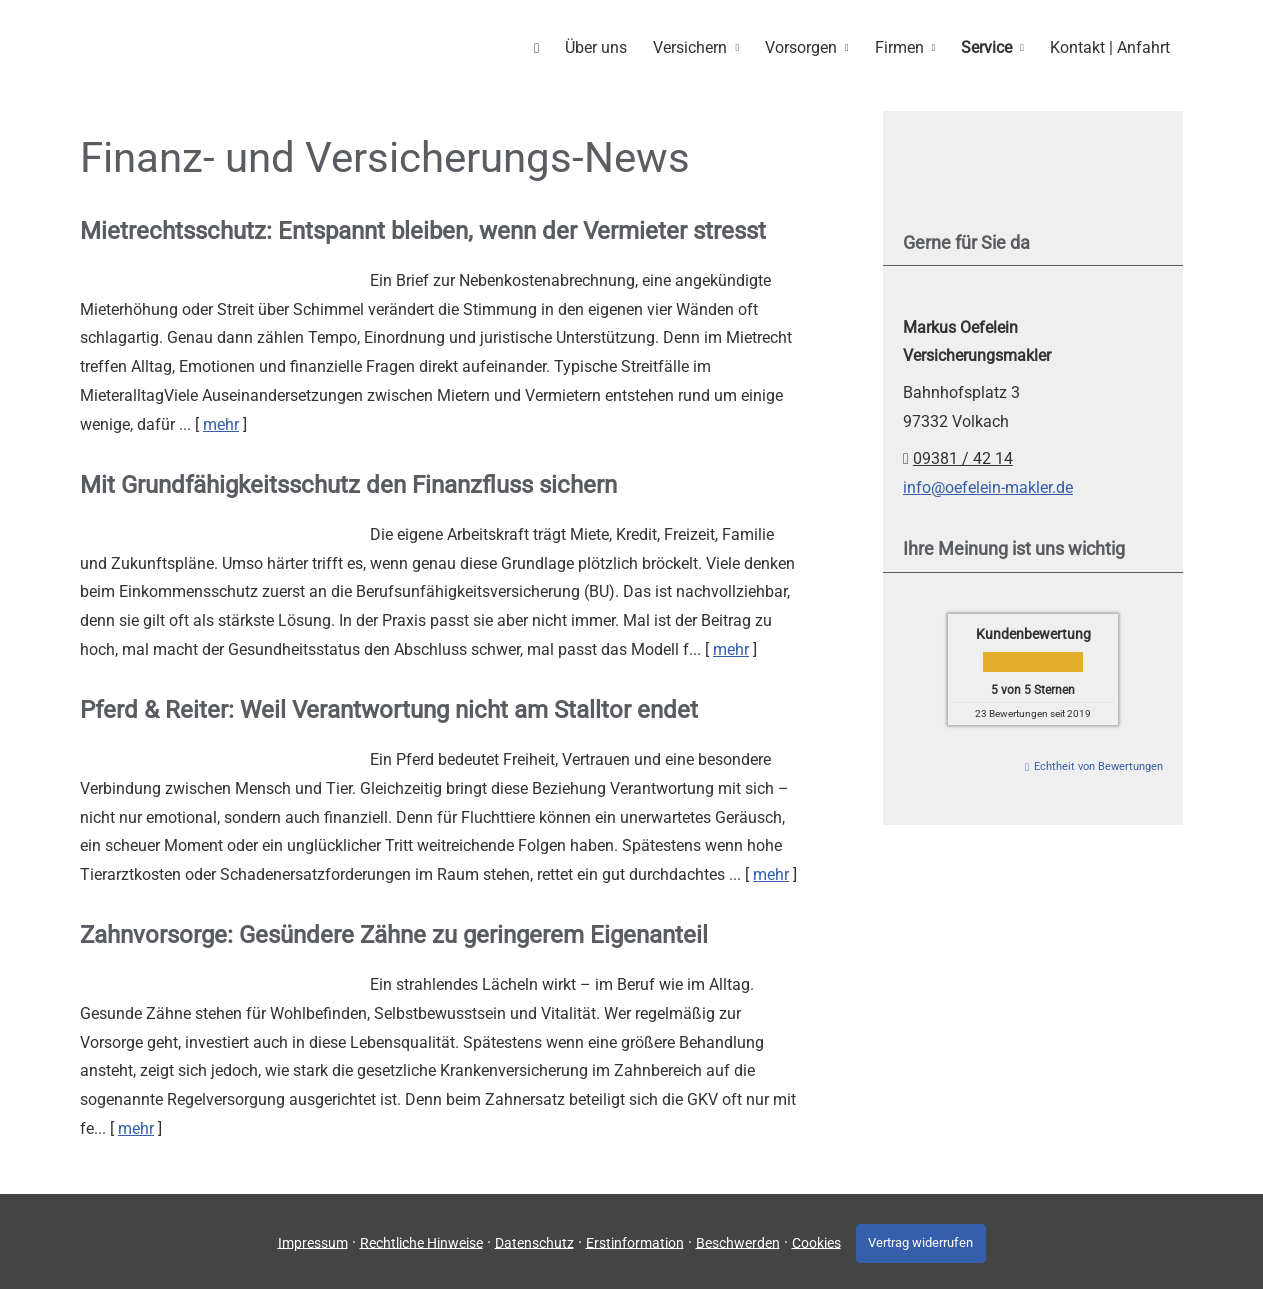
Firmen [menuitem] (904, 46)
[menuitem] (549, 46)
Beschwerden (734, 1240)
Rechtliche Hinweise (417, 1240)
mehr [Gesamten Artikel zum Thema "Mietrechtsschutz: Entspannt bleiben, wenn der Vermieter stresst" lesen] (221, 423)
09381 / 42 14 (963, 457)
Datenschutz (530, 1240)
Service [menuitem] (989, 46)
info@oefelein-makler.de (988, 486)
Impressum (309, 1240)
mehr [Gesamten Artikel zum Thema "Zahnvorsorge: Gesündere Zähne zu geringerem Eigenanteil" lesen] (136, 1127)
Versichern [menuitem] (699, 46)
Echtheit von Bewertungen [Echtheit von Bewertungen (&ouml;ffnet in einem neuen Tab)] (1098, 765)
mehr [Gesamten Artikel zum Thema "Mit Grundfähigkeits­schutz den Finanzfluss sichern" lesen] (731, 648)
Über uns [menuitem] (607, 46)
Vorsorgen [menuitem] (808, 46)
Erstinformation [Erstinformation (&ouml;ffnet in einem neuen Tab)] (631, 1240)
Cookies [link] (812, 1240)
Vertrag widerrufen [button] (920, 1240)
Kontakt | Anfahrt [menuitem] (1111, 46)
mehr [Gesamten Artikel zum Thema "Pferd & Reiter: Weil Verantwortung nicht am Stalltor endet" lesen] (771, 873)
